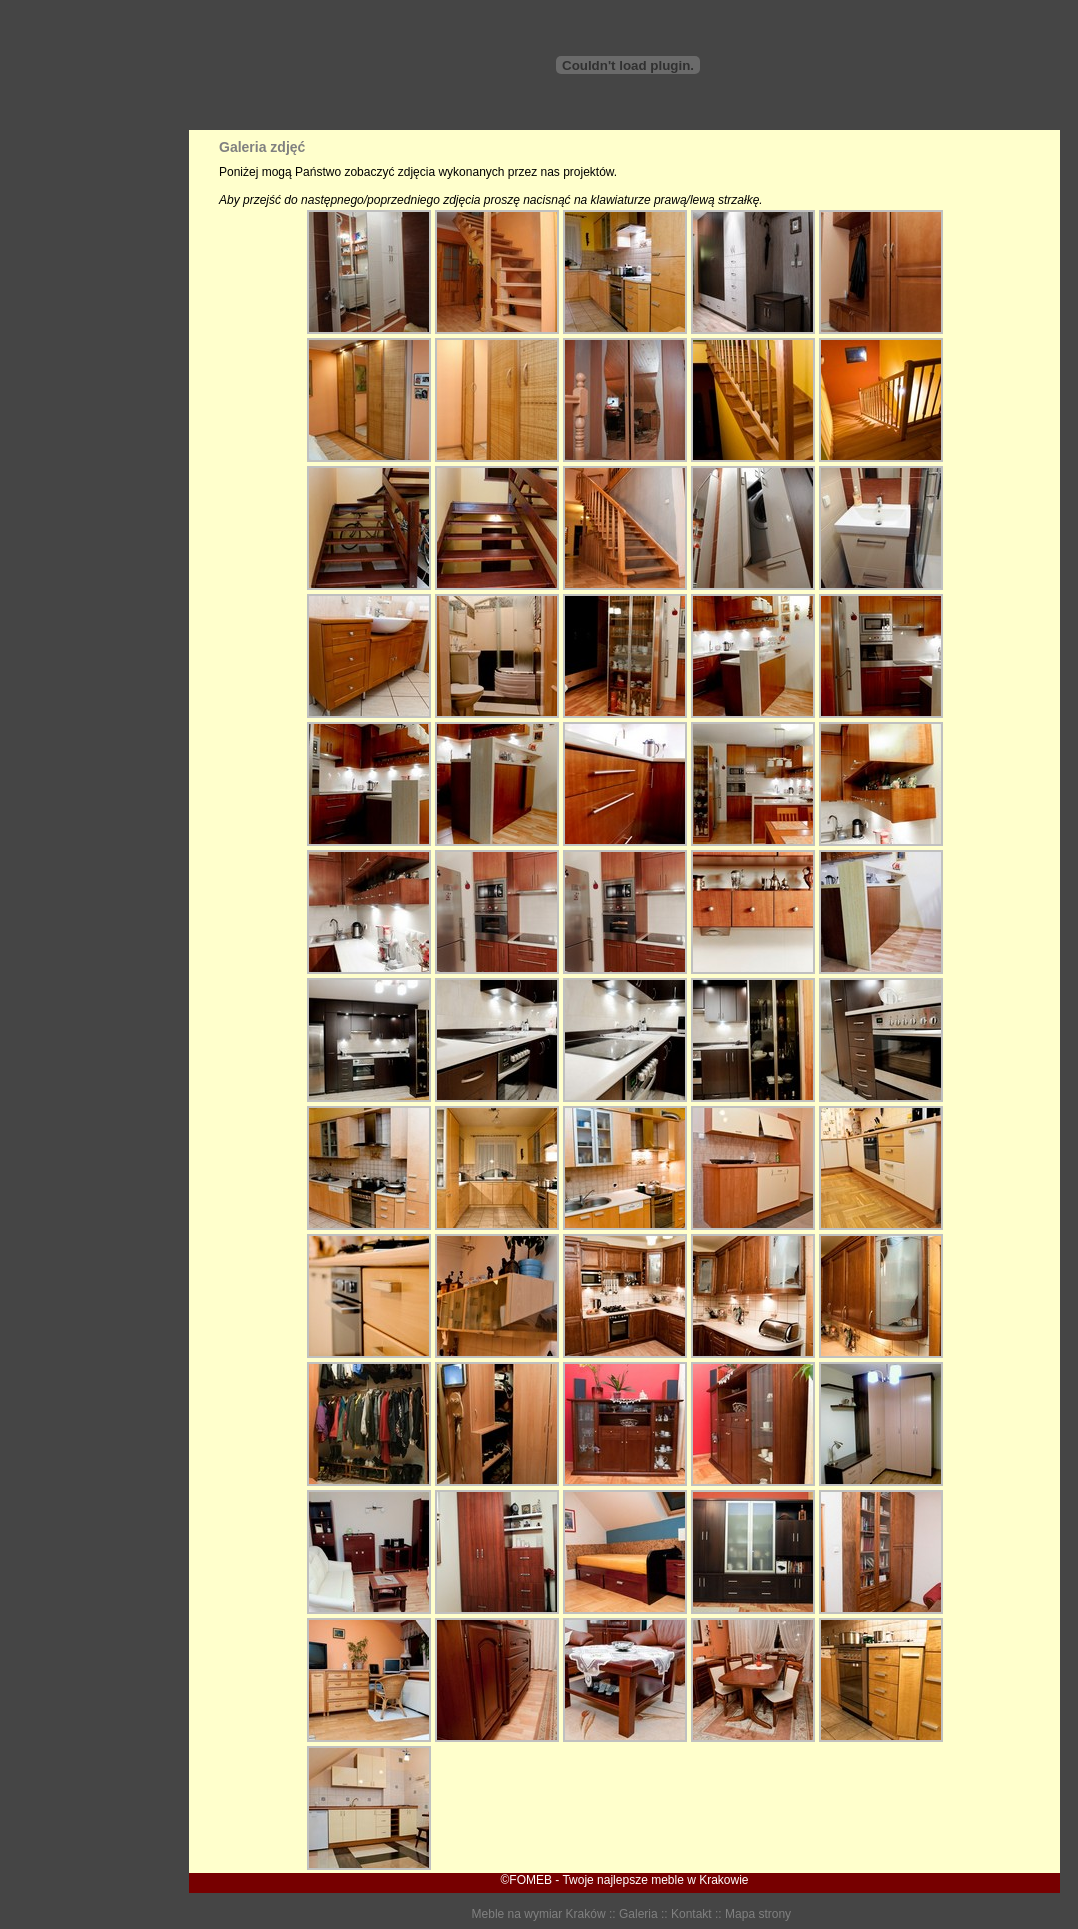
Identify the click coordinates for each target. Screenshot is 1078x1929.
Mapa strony (758, 1914)
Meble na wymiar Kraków (539, 1914)
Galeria (638, 1914)
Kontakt (691, 1914)
